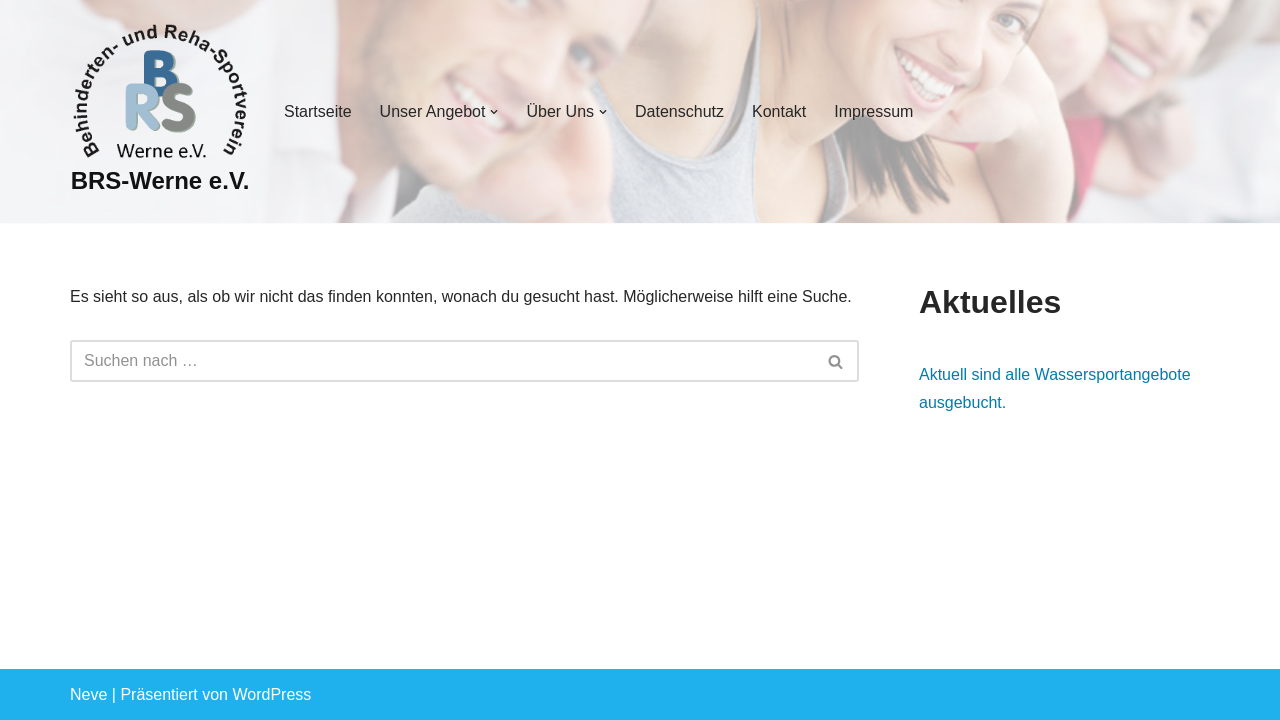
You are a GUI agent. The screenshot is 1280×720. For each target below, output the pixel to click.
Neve (88, 694)
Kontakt (779, 111)
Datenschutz (679, 111)
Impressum (873, 111)
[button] (494, 112)
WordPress (271, 694)
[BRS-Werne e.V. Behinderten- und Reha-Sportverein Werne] (160, 111)
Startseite (318, 111)
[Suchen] (442, 361)
